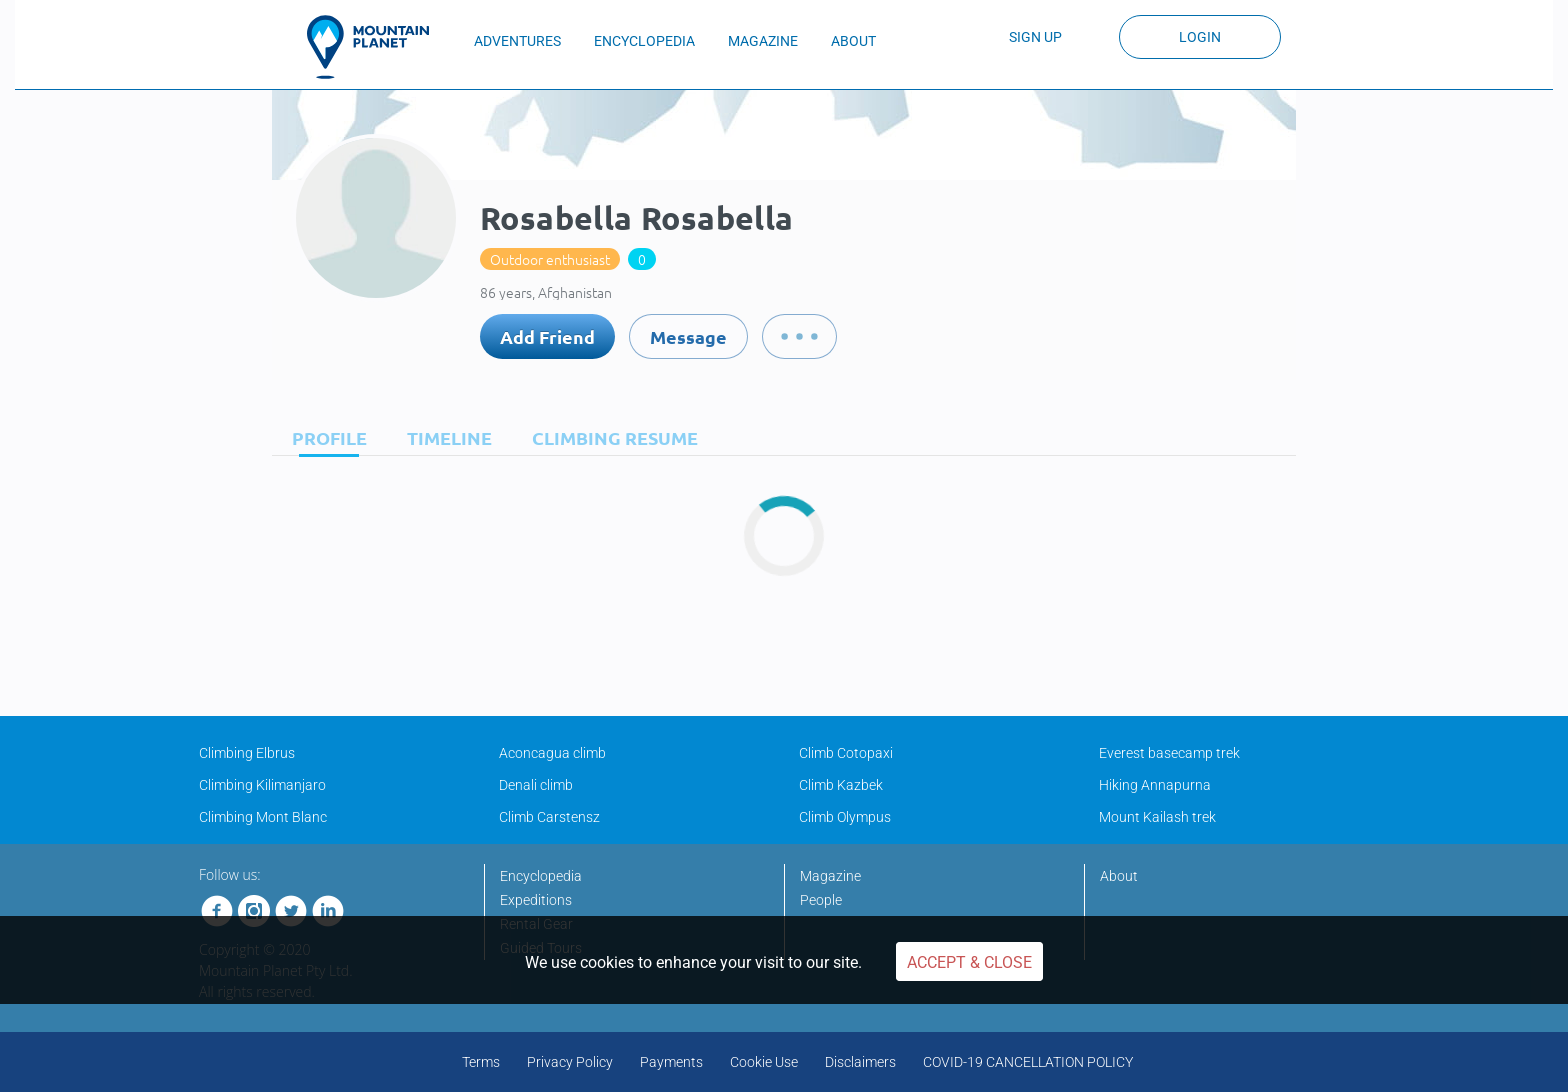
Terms (481, 1062)
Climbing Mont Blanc (263, 817)
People (821, 900)
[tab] (324, 437)
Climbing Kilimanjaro (262, 785)
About (1119, 876)
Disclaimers (860, 1062)
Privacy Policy (570, 1062)
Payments (671, 1062)
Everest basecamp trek (1169, 753)
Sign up (1035, 37)
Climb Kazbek (841, 785)
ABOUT (853, 41)
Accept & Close (969, 962)
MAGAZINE (763, 41)
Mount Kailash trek (1157, 817)
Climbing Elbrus (247, 753)
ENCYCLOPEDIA (644, 41)
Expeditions (536, 900)
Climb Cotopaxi (846, 753)
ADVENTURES (517, 41)
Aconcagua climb (552, 753)
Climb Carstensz (549, 817)
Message (688, 336)
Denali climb (536, 785)
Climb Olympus (845, 817)
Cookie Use (764, 1062)
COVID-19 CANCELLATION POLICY (1028, 1062)
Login (1200, 37)
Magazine (830, 876)
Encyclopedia (541, 876)
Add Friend (547, 336)
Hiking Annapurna (1155, 785)
